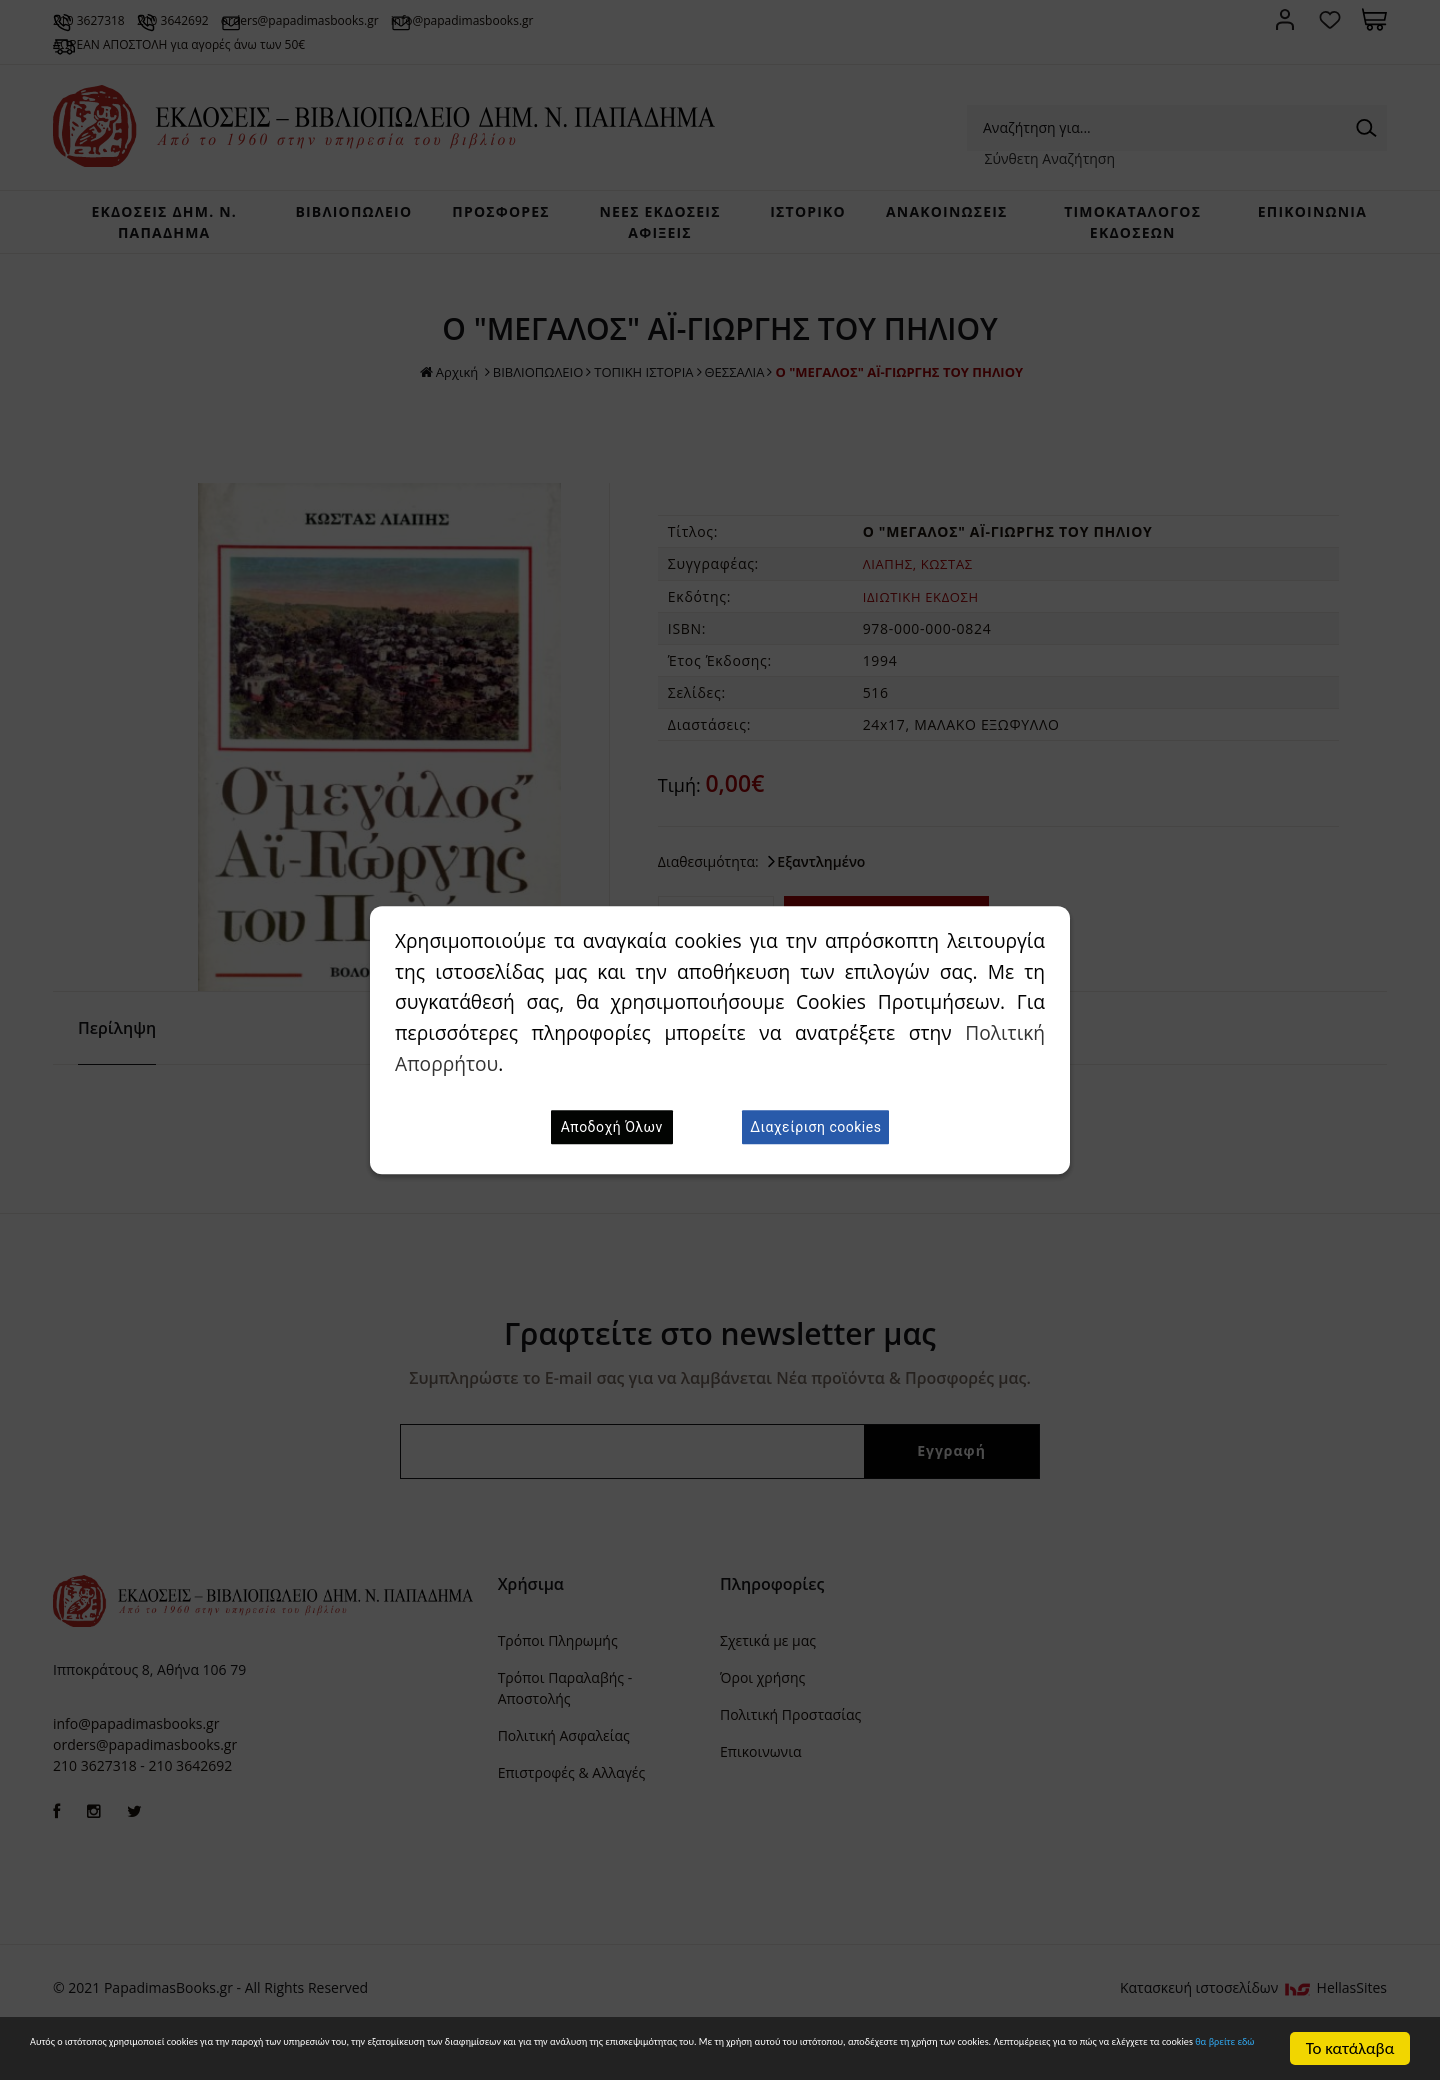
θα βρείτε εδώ (815, 2059)
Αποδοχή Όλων (612, 1127)
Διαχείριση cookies (815, 1127)
